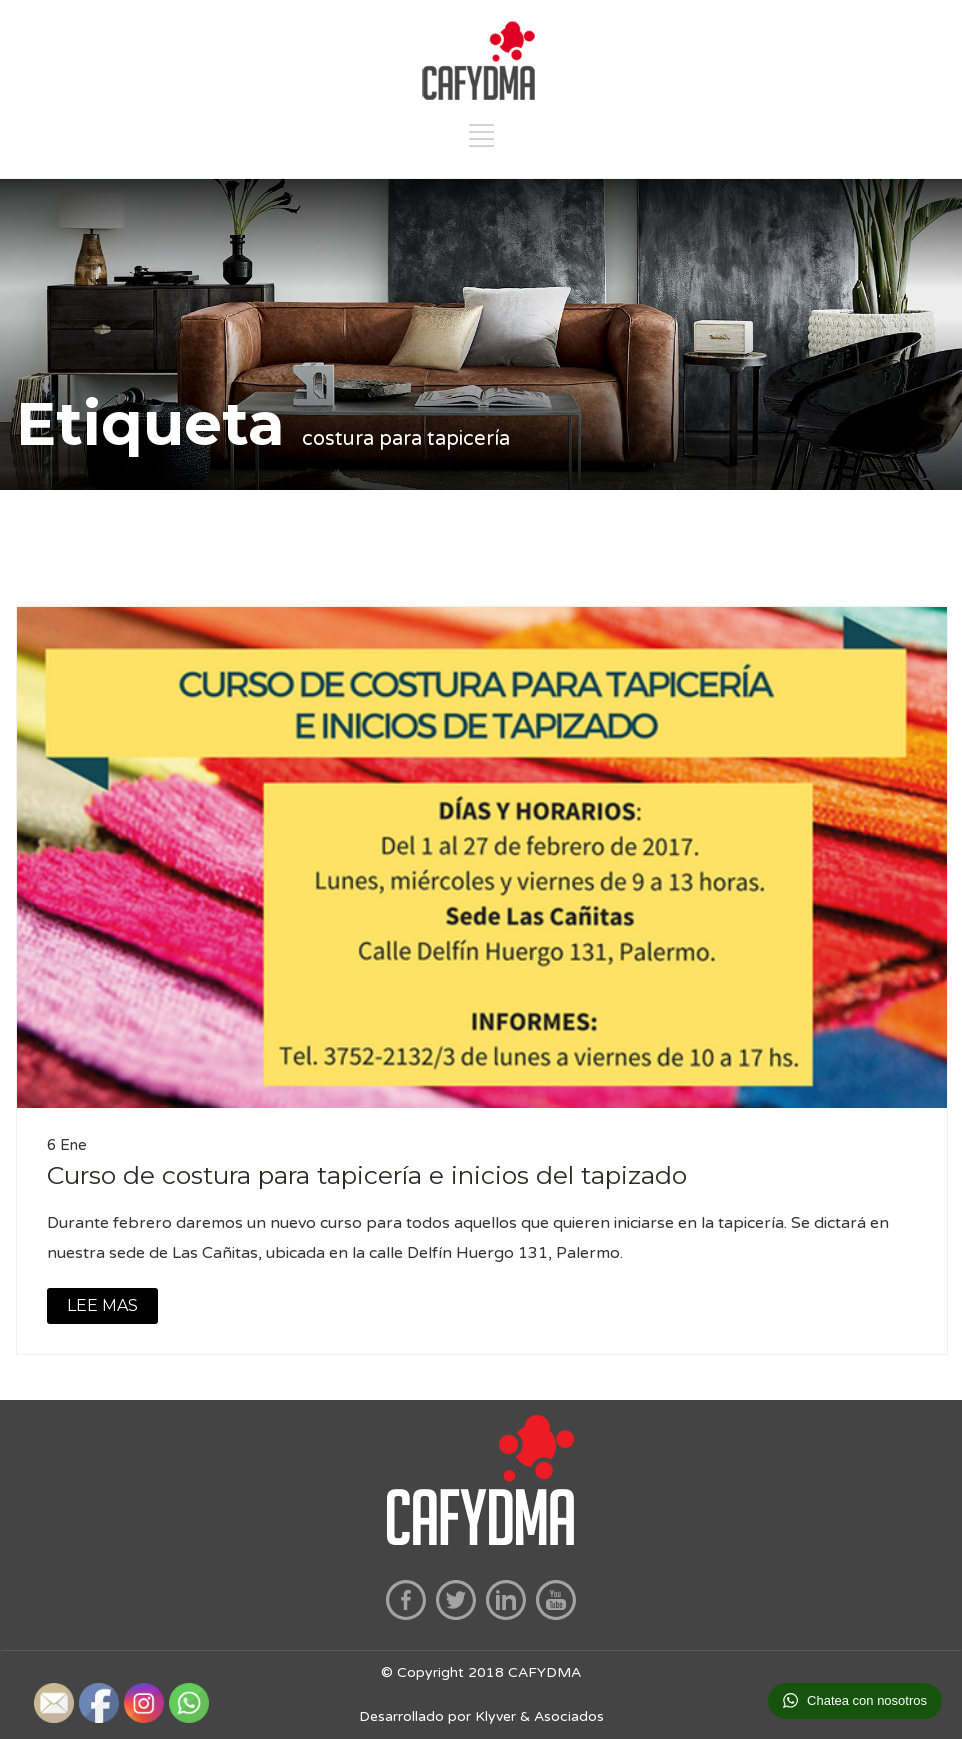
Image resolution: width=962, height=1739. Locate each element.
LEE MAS (102, 1305)
